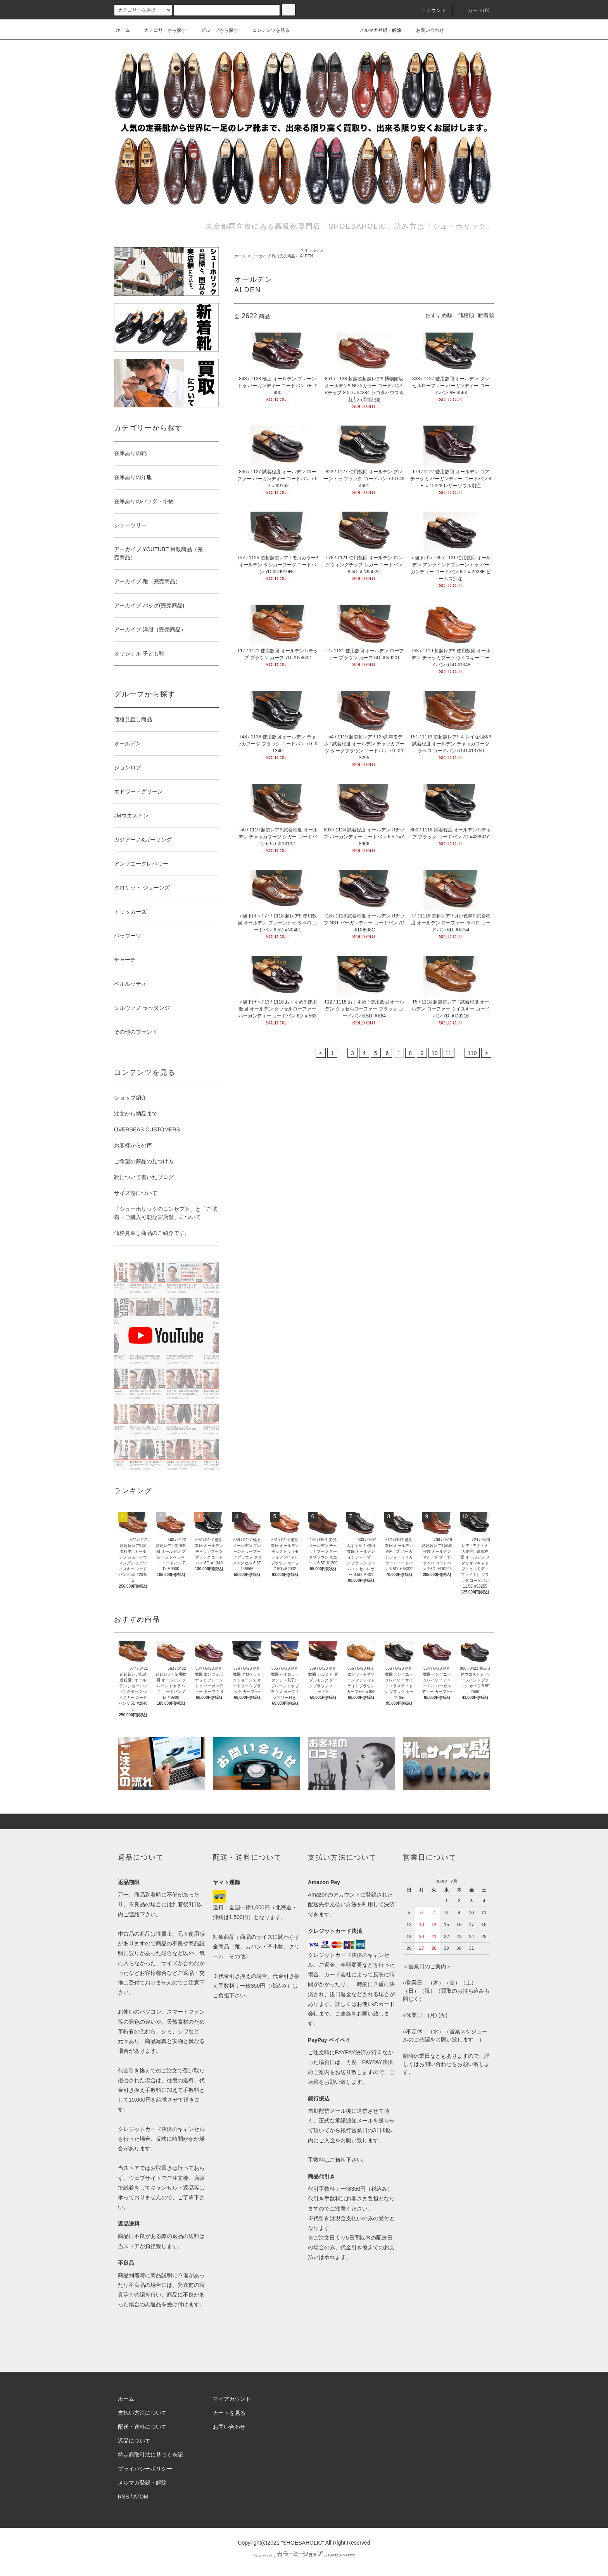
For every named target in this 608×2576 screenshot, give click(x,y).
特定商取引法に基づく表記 (150, 2455)
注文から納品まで (135, 1113)
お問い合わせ (425, 30)
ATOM (141, 2496)
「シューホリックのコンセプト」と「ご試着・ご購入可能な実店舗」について (165, 1213)
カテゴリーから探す (160, 30)
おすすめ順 (439, 315)
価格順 (466, 315)
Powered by (304, 2555)
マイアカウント (232, 2399)
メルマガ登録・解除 (375, 30)
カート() (474, 10)
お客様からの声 (133, 1145)
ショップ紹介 (130, 1098)
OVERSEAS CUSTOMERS (147, 1129)
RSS (123, 2496)
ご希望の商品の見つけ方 (144, 1161)
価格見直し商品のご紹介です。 (152, 1233)
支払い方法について (142, 2413)
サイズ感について (135, 1193)
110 (472, 1053)
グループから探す (215, 30)
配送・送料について (142, 2427)
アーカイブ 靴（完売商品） (275, 256)
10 (435, 1053)
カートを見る (229, 2413)
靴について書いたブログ (144, 1177)
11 (448, 1053)
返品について (134, 2441)
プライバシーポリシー (145, 2469)
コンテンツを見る (266, 30)
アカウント (429, 10)
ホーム (123, 30)
